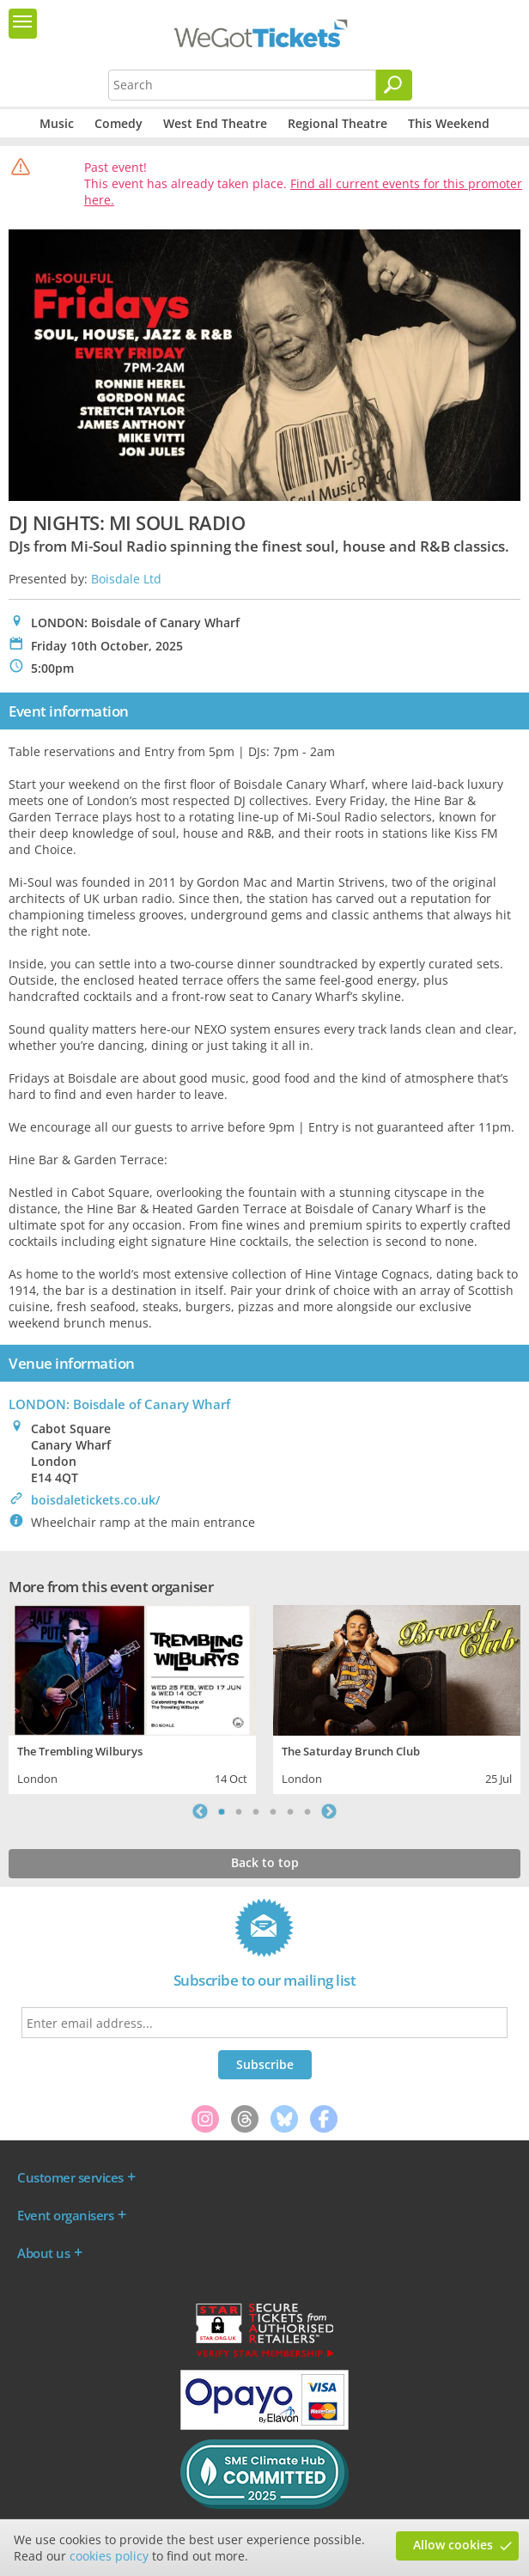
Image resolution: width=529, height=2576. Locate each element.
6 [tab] (307, 1811)
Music (57, 123)
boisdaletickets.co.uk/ (95, 1500)
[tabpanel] (132, 1697)
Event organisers (65, 2215)
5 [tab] (290, 1811)
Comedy (118, 123)
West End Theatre (215, 123)
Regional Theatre (337, 123)
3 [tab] (256, 1811)
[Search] (394, 85)
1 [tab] (221, 1811)
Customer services (70, 2177)
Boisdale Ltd (126, 579)
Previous (200, 1811)
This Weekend (448, 123)
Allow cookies (453, 2544)
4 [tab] (273, 1811)
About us (43, 2253)
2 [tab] (238, 1811)
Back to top (265, 1862)
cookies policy (109, 2556)
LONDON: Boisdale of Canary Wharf (119, 1404)
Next (328, 1811)
